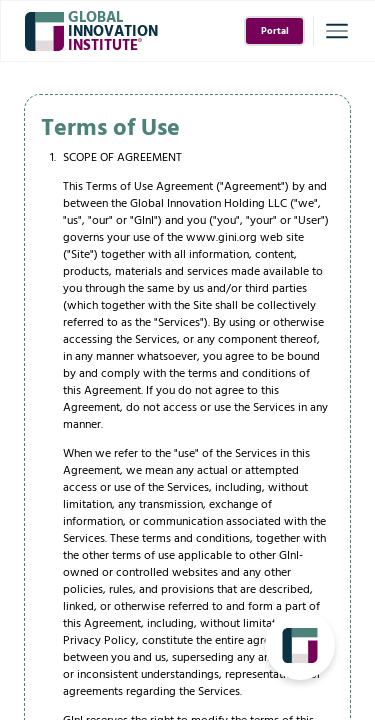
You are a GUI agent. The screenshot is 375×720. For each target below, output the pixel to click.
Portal (275, 31)
